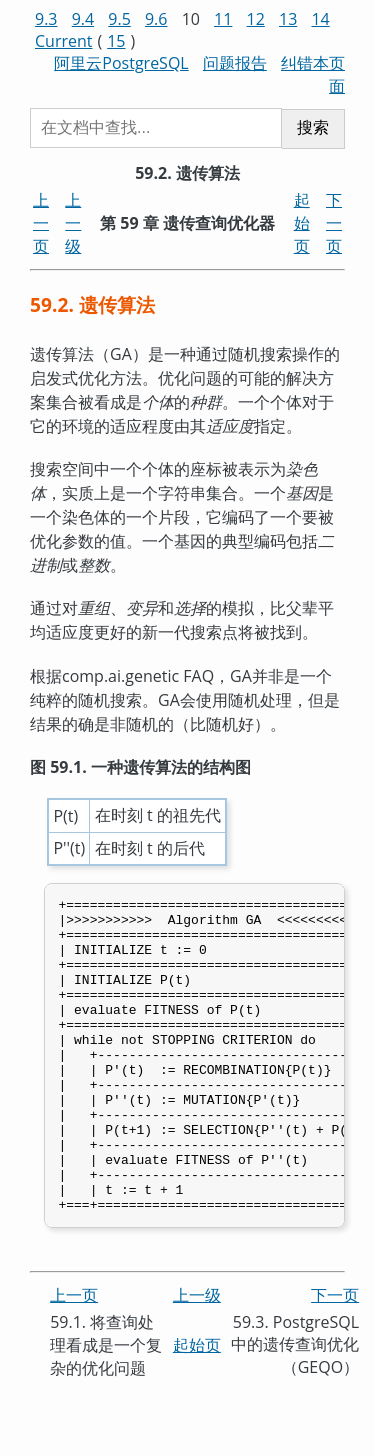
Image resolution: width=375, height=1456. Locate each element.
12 (256, 19)
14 (320, 19)
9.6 (156, 19)
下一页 (334, 223)
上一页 (41, 223)
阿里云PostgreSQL (121, 63)
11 (223, 19)
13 (288, 19)
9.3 (46, 19)
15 (116, 41)
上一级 (73, 223)
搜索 (313, 127)
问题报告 (235, 63)
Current (63, 41)
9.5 (119, 19)
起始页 (302, 223)
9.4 (83, 19)
